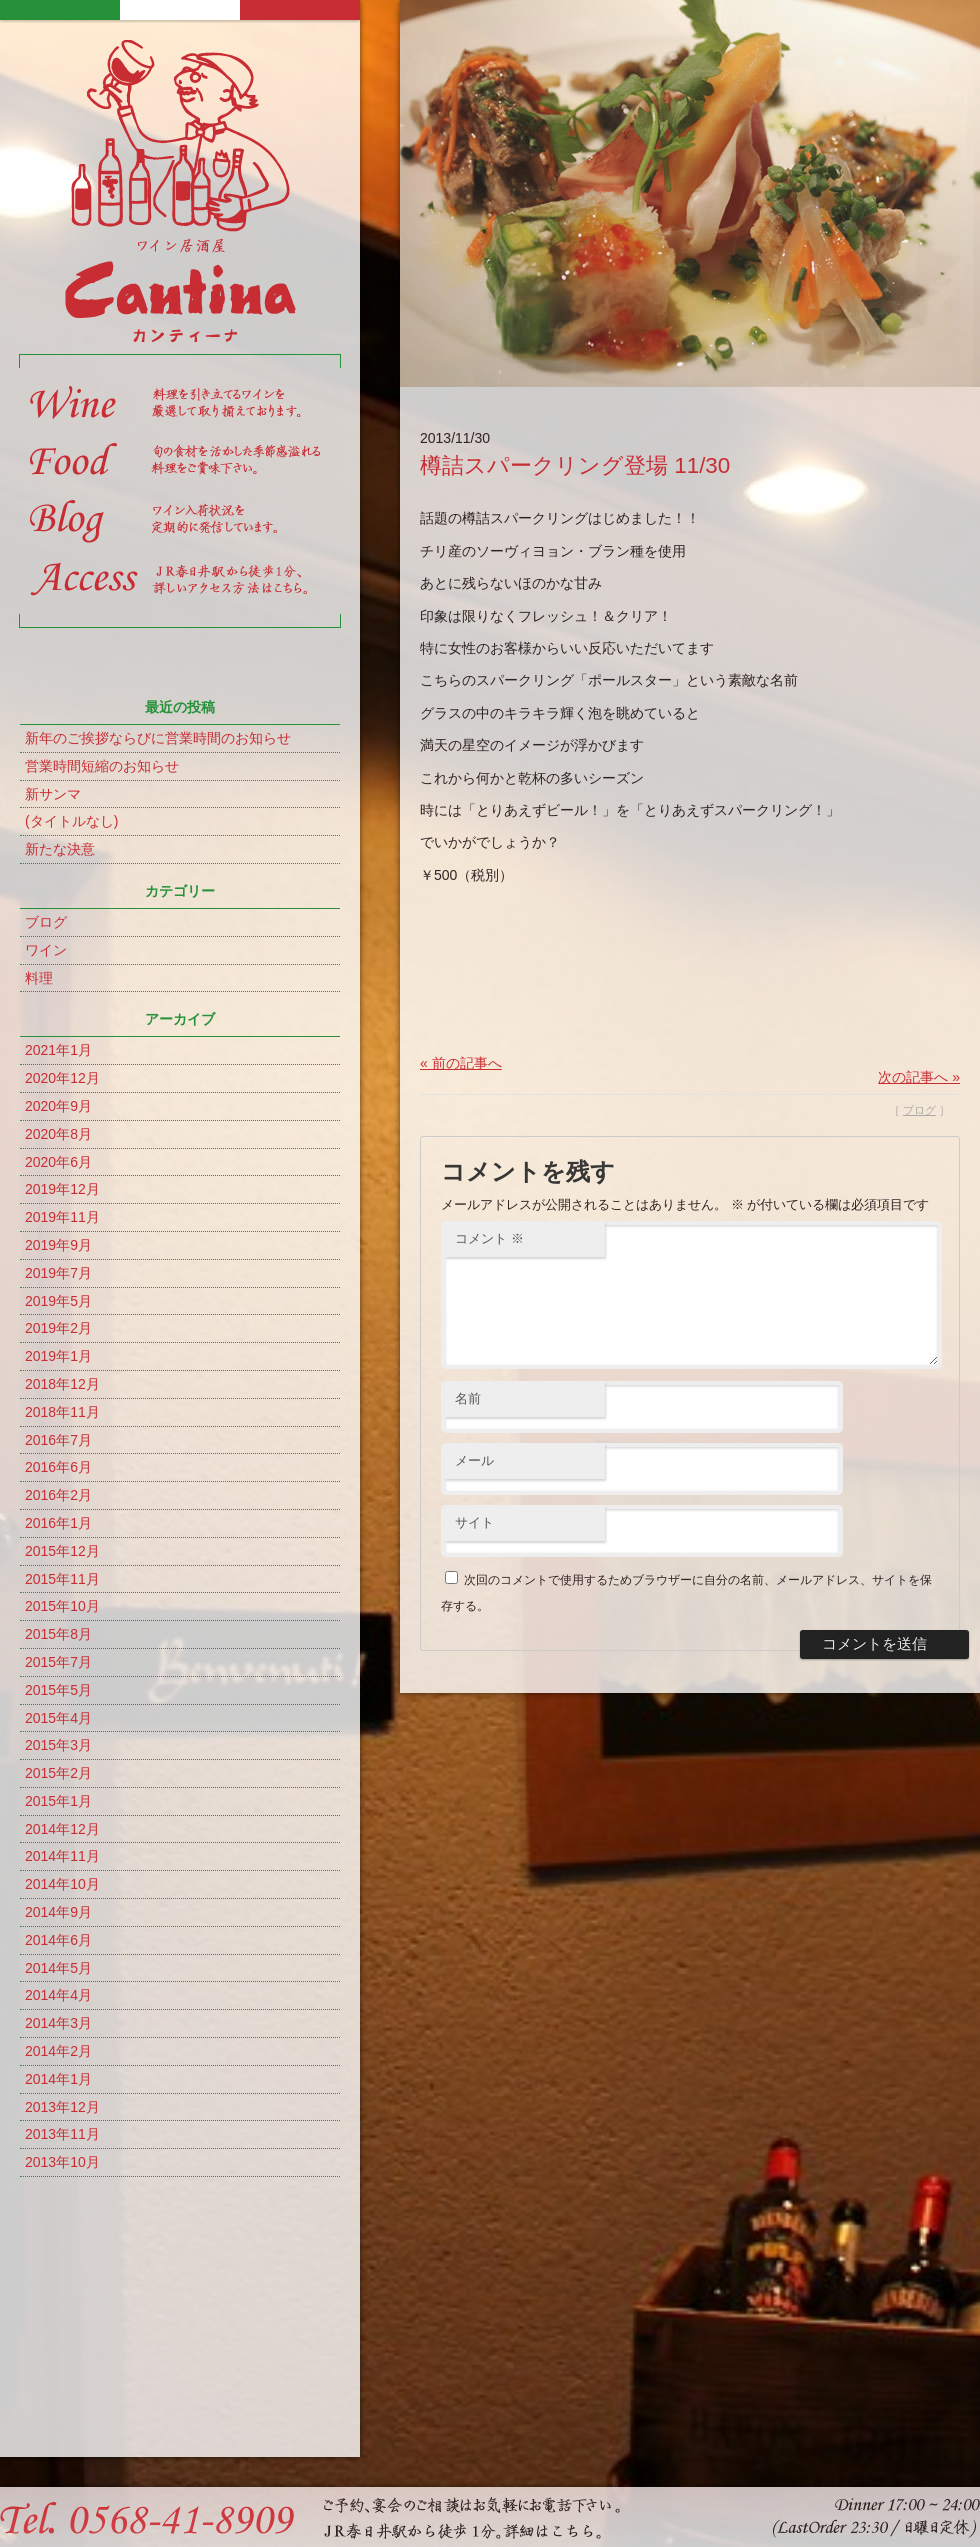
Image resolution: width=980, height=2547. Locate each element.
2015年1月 (58, 1801)
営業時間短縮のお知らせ (102, 766)
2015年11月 (62, 1579)
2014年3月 (58, 2023)
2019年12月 (62, 1189)
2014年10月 (62, 1884)
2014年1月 (58, 2079)
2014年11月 (62, 1856)
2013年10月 (62, 2162)
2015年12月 (62, 1551)
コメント (489, 1238)
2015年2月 (58, 1773)
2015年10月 (62, 1606)
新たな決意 (60, 849)
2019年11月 (62, 1217)
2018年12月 (62, 1384)
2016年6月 (58, 1467)
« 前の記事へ (461, 1063)
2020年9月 (58, 1106)
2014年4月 (58, 1995)
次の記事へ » (919, 1077)
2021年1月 (58, 1050)
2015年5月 (58, 1690)
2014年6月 (58, 1940)
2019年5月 (58, 1301)
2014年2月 (58, 2051)
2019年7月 (58, 1273)
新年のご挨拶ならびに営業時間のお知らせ (158, 738)
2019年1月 (58, 1356)
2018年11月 (62, 1412)
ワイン (46, 950)
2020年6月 (58, 1162)
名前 (468, 1422)
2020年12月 (62, 1078)
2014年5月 (58, 1968)
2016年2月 (58, 1495)
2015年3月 (58, 1745)
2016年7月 (58, 1440)
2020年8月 (58, 1134)
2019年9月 (58, 1245)
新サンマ (53, 794)
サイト (474, 1546)
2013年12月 (62, 2107)
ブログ (46, 922)
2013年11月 (62, 2134)
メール (474, 1484)
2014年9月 (58, 1912)
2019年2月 (58, 1328)
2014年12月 (62, 1829)
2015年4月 (58, 1718)
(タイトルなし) (71, 821)
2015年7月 (58, 1662)
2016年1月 (58, 1523)
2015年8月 (58, 1634)
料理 (39, 978)
